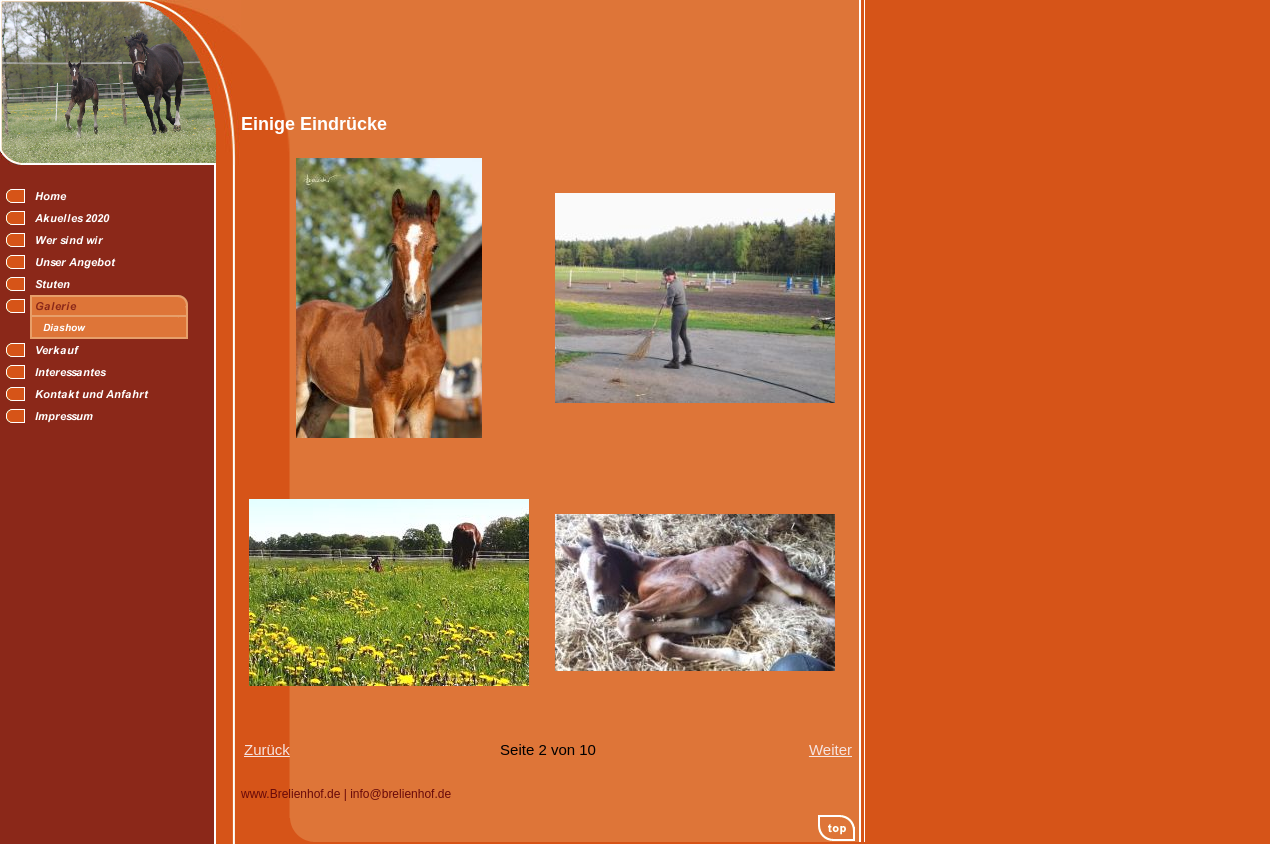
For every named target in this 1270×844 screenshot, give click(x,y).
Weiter (830, 749)
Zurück (267, 749)
